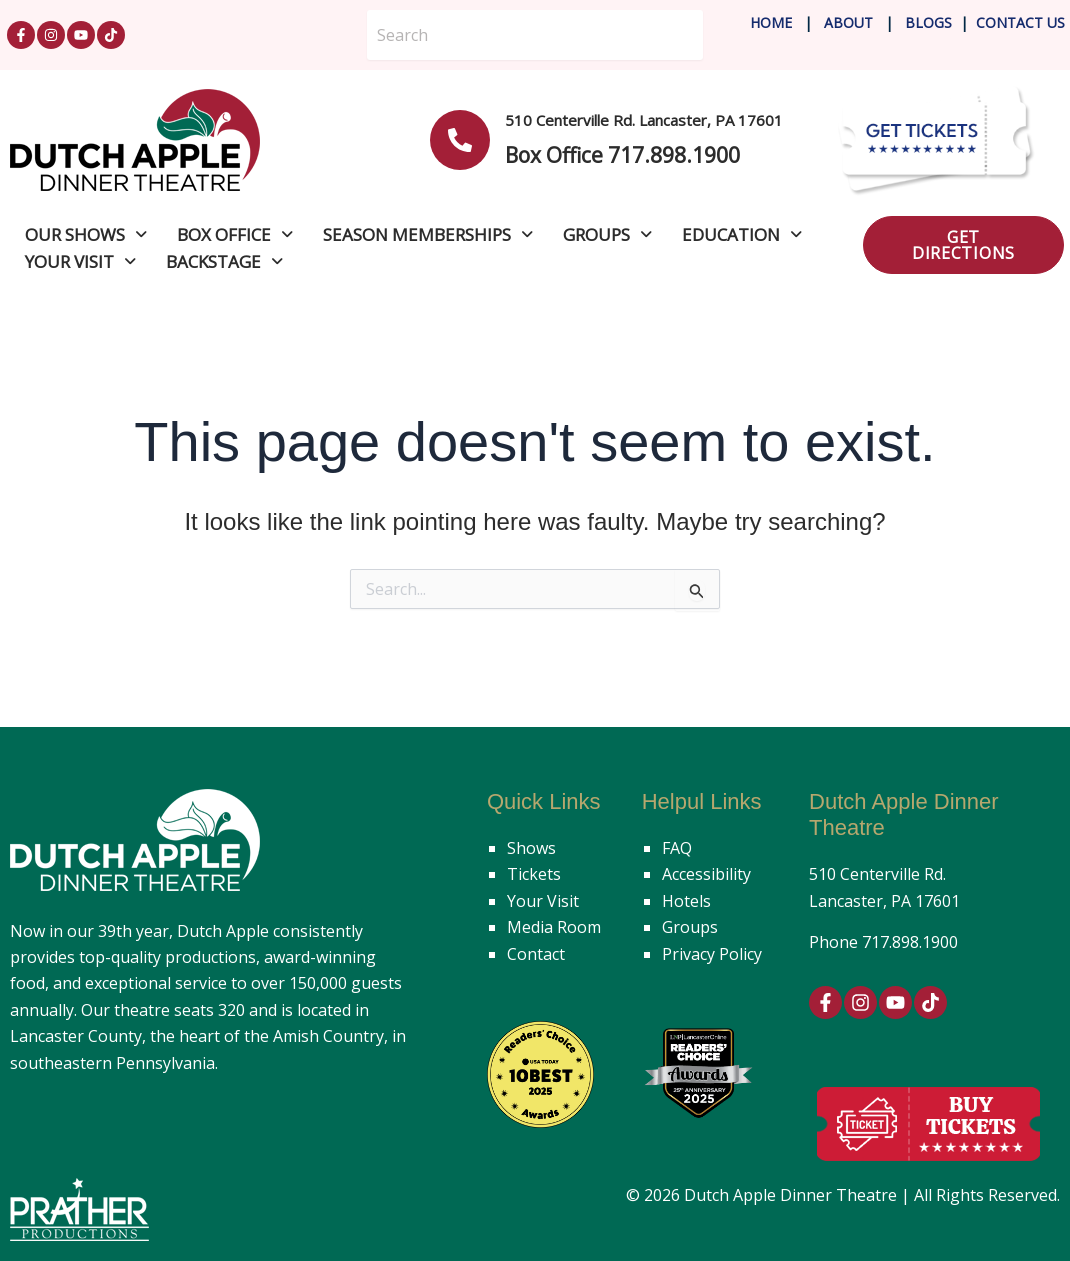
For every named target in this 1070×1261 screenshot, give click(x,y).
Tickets (534, 874)
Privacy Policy (712, 954)
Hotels (686, 901)
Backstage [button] (224, 261)
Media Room (554, 927)
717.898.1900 (910, 942)
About (850, 22)
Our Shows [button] (86, 234)
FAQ (677, 848)
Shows (531, 848)
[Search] (535, 35)
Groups (690, 927)
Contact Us (1020, 22)
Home (771, 22)
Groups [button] (607, 234)
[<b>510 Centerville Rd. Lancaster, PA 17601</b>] (460, 140)
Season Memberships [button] (428, 234)
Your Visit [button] (80, 261)
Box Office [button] (235, 234)
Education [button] (742, 234)
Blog (922, 22)
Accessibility (706, 874)
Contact (536, 954)
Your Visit (543, 901)
